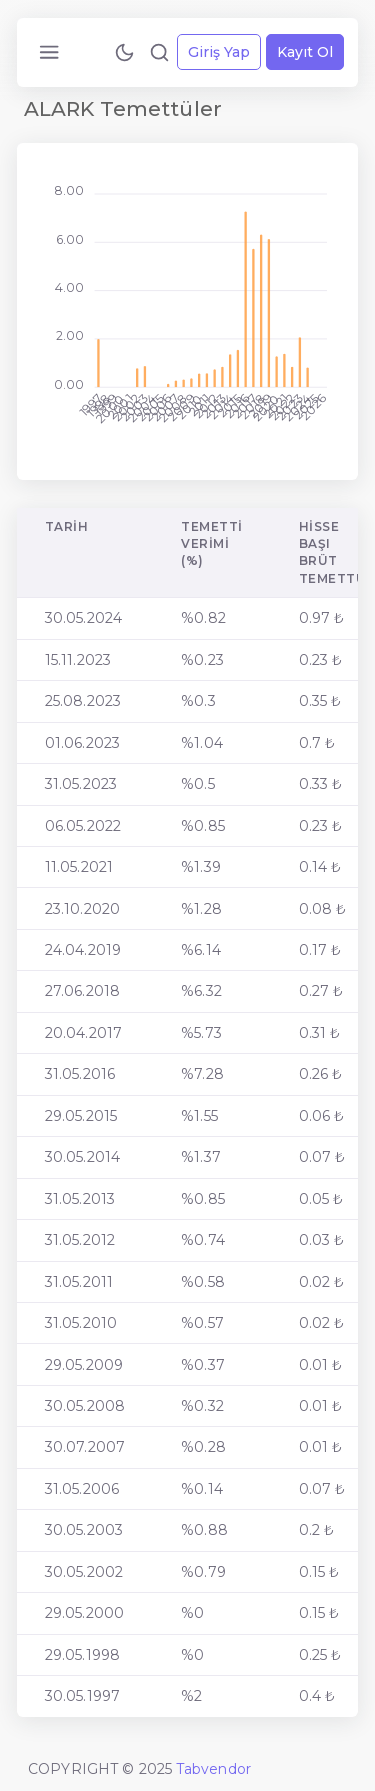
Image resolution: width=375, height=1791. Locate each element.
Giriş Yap (219, 52)
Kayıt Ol (305, 52)
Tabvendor (213, 1769)
